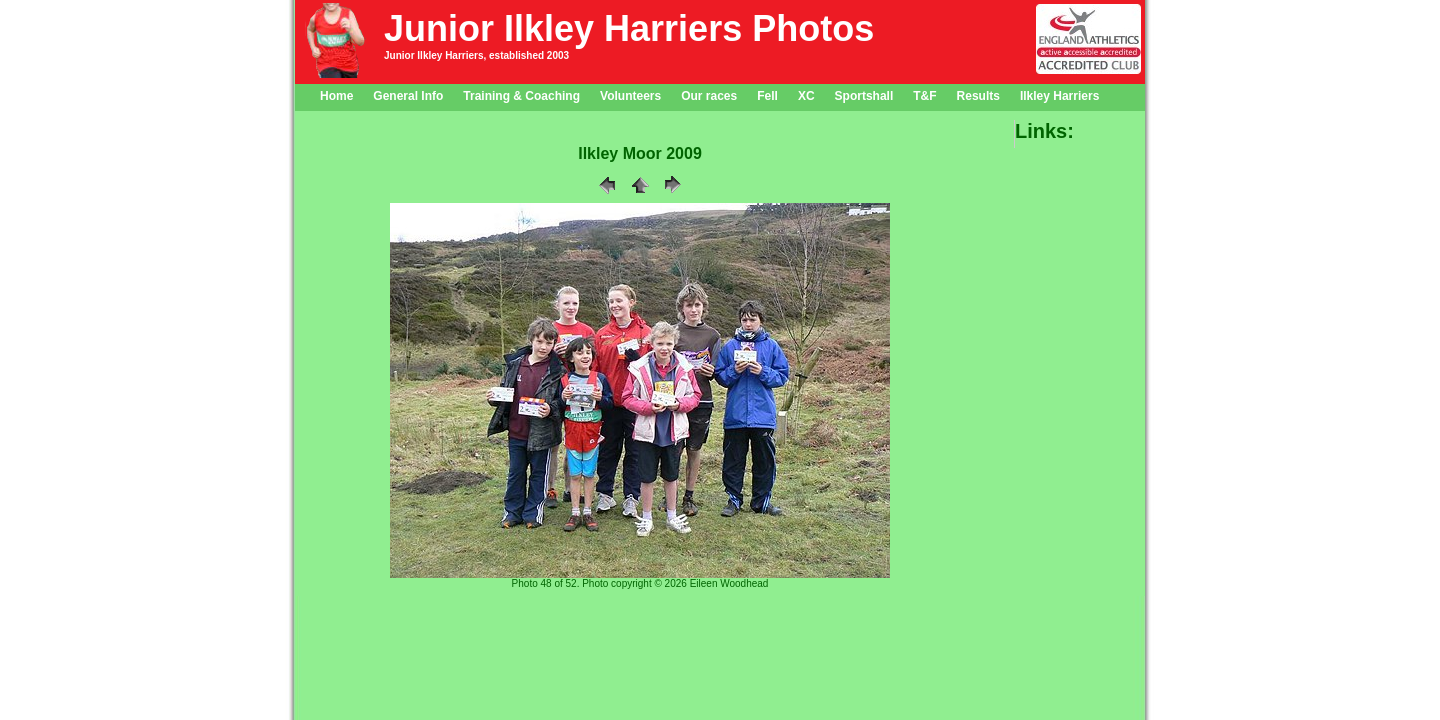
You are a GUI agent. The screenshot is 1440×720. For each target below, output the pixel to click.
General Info (408, 96)
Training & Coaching (521, 96)
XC (806, 96)
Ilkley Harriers (1059, 96)
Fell (767, 96)
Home (336, 96)
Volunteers (630, 96)
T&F (924, 96)
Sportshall (864, 96)
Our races (709, 96)
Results (978, 96)
